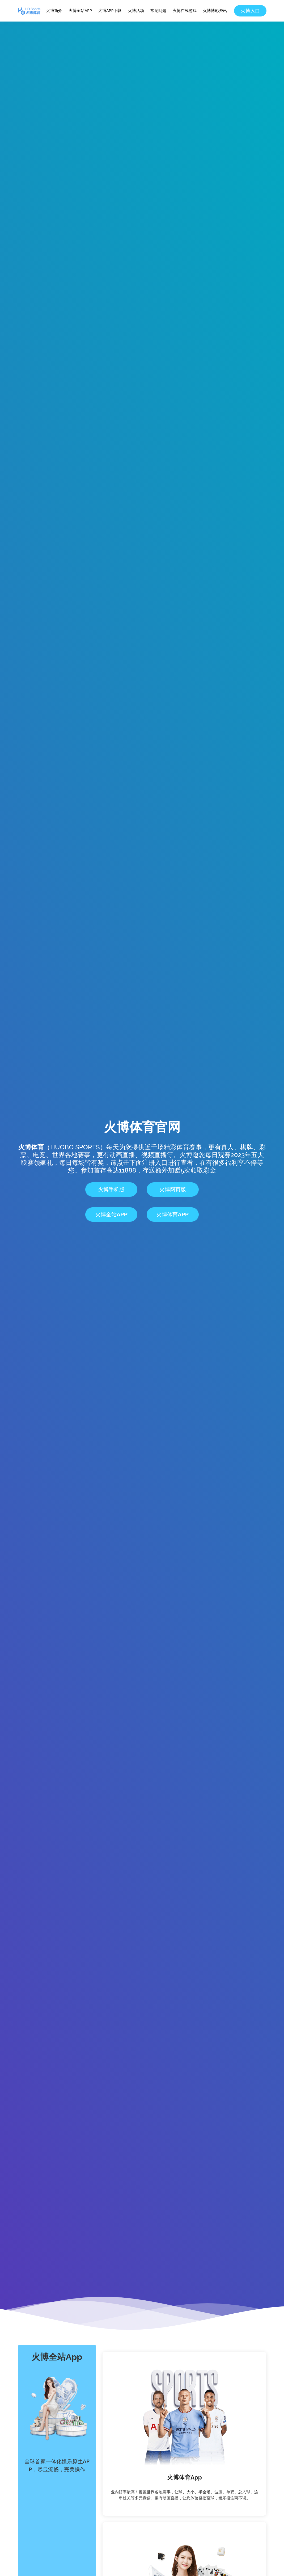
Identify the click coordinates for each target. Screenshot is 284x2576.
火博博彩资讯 (215, 10)
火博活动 (136, 10)
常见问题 (158, 10)
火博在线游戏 (185, 10)
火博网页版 (172, 1189)
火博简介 (54, 10)
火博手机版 (111, 1189)
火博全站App (111, 1214)
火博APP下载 (110, 10)
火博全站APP (80, 10)
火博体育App (172, 1214)
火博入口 (250, 10)
